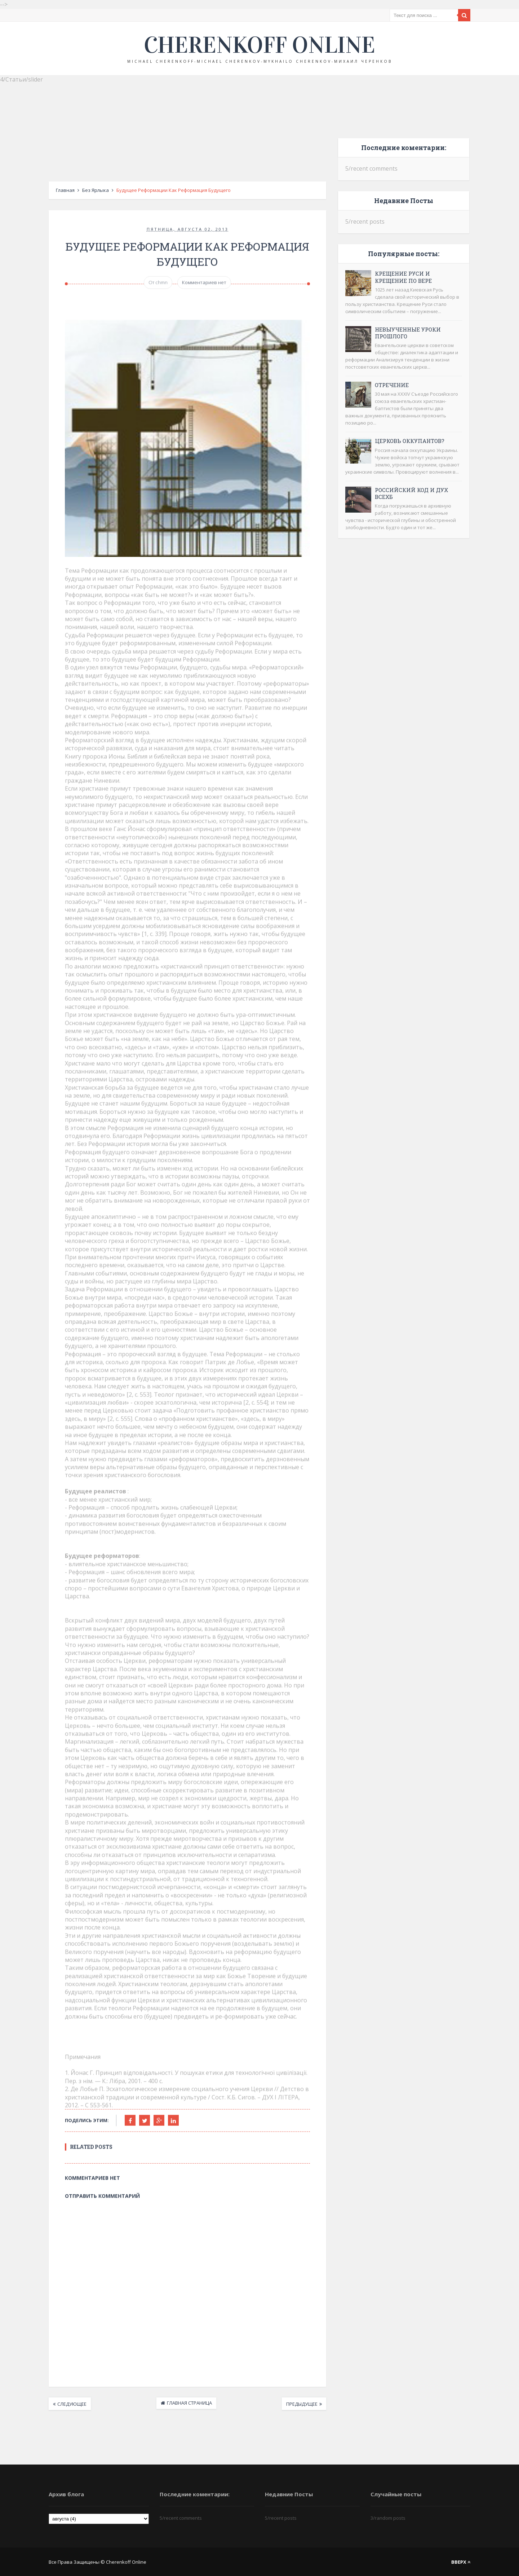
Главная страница (189, 2403)
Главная (65, 190)
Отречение (392, 385)
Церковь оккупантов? (409, 440)
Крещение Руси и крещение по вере (403, 277)
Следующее (71, 2404)
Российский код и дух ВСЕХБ (411, 493)
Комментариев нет (204, 283)
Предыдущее (302, 2404)
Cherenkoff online (259, 45)
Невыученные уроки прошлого (408, 333)
